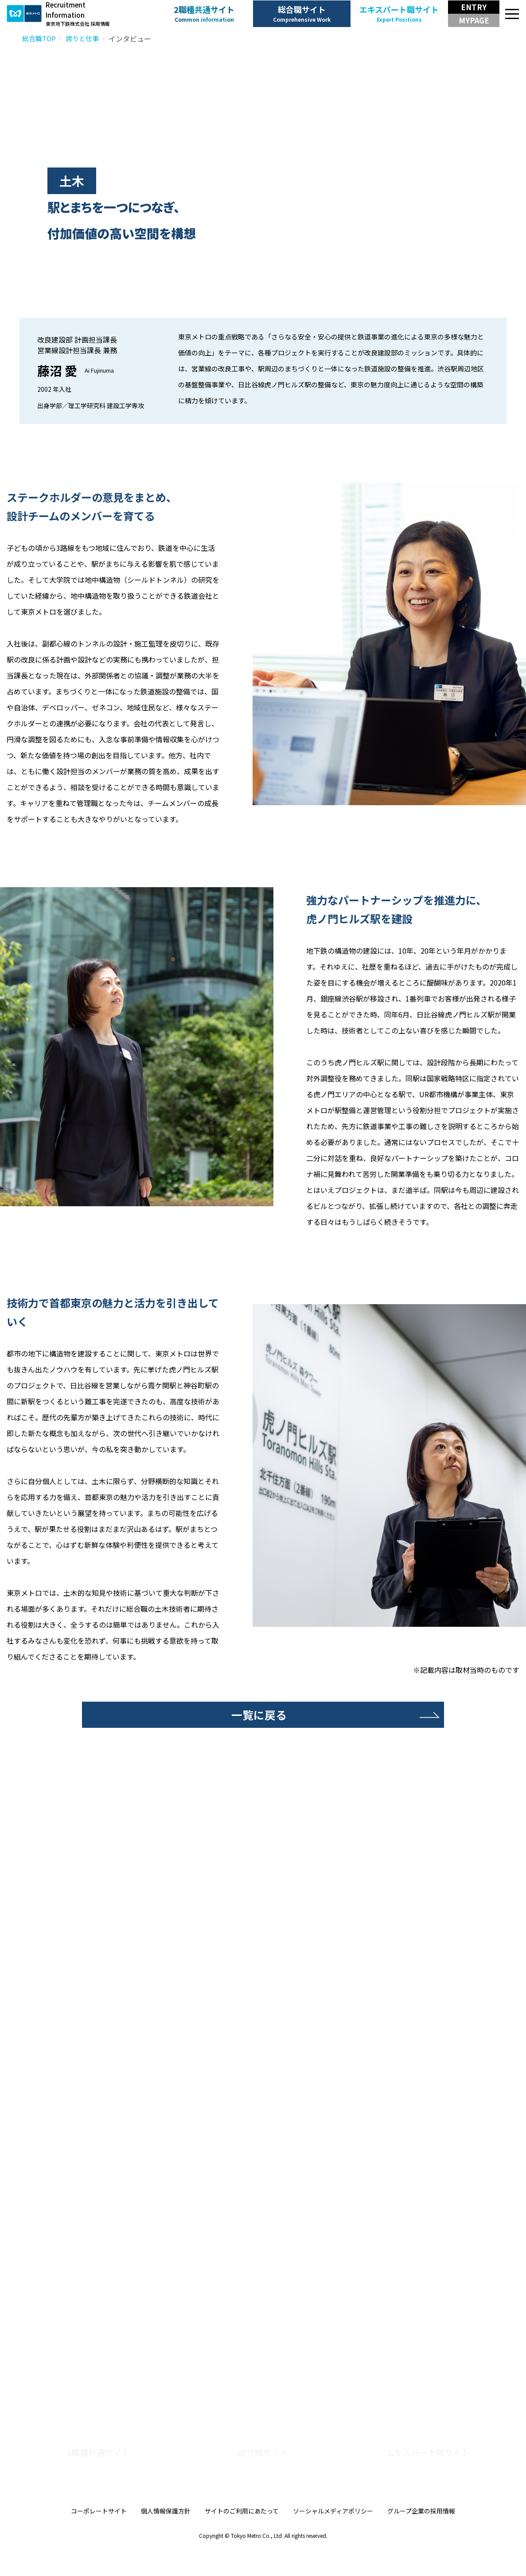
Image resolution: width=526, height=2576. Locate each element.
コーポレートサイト (99, 2536)
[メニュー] (512, 13)
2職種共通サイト (204, 13)
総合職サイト (302, 13)
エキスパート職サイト (399, 13)
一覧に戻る (259, 1716)
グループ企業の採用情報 (421, 2536)
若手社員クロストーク (230, 2277)
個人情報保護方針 (166, 2536)
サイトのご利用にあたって (242, 2536)
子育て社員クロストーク (457, 2277)
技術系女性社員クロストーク (338, 2277)
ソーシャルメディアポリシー (333, 2536)
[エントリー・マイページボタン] (473, 13)
